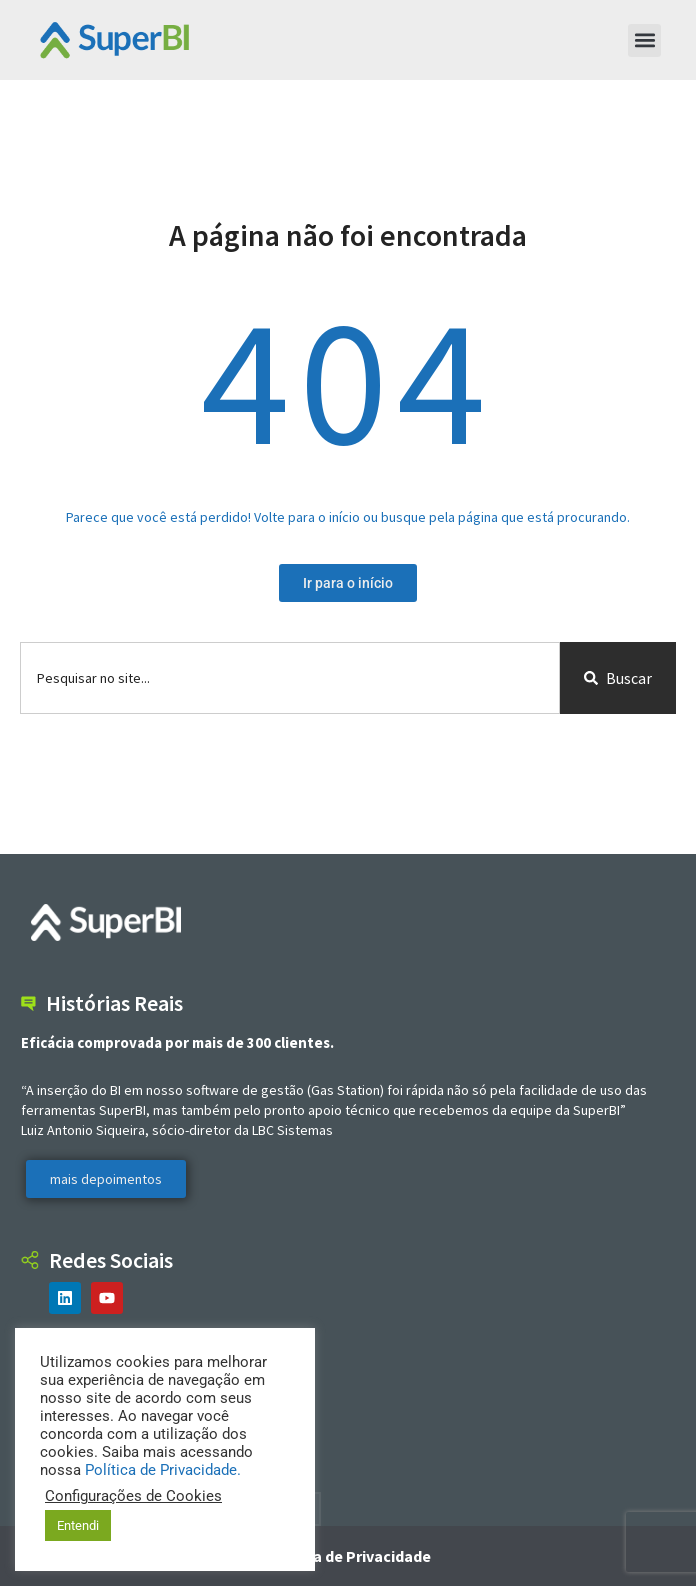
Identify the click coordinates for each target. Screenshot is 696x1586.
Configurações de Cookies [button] (133, 1496)
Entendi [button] (78, 1525)
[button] (644, 40)
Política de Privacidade (348, 1556)
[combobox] (290, 678)
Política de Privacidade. (163, 1470)
